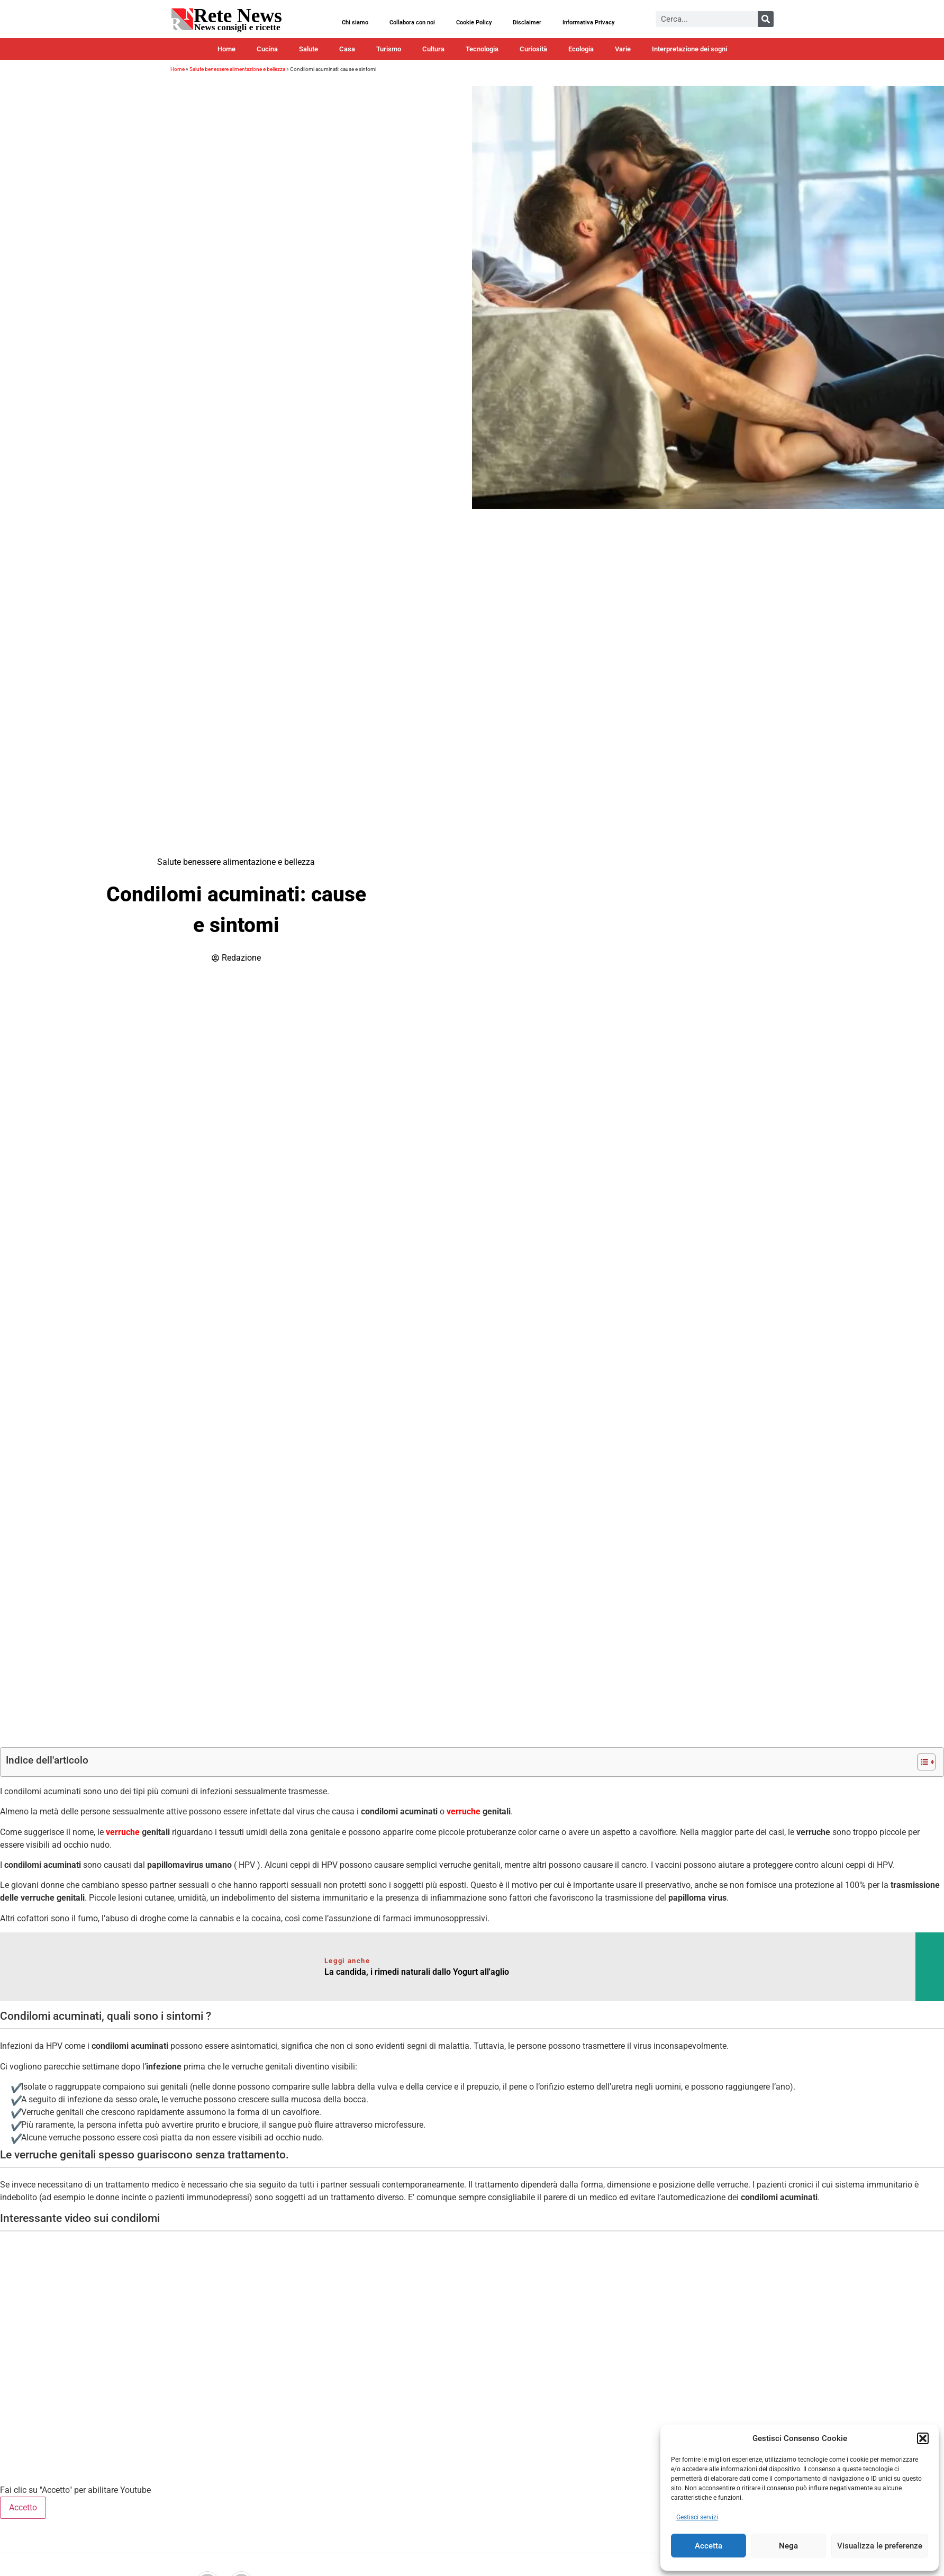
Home (226, 49)
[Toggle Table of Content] (921, 1762)
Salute (308, 49)
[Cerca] (766, 19)
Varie (623, 49)
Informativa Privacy (588, 22)
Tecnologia (482, 49)
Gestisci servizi (697, 2517)
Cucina (267, 49)
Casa (347, 49)
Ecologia (581, 49)
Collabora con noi (412, 22)
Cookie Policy (474, 22)
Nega (788, 2546)
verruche (463, 1811)
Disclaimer (527, 22)
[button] (923, 2438)
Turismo (388, 49)
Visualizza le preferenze (879, 2546)
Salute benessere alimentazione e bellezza (237, 69)
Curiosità (533, 49)
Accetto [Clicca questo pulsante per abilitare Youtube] (23, 2507)
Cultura (433, 49)
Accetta (708, 2546)
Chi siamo (355, 22)
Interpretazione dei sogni (689, 49)
